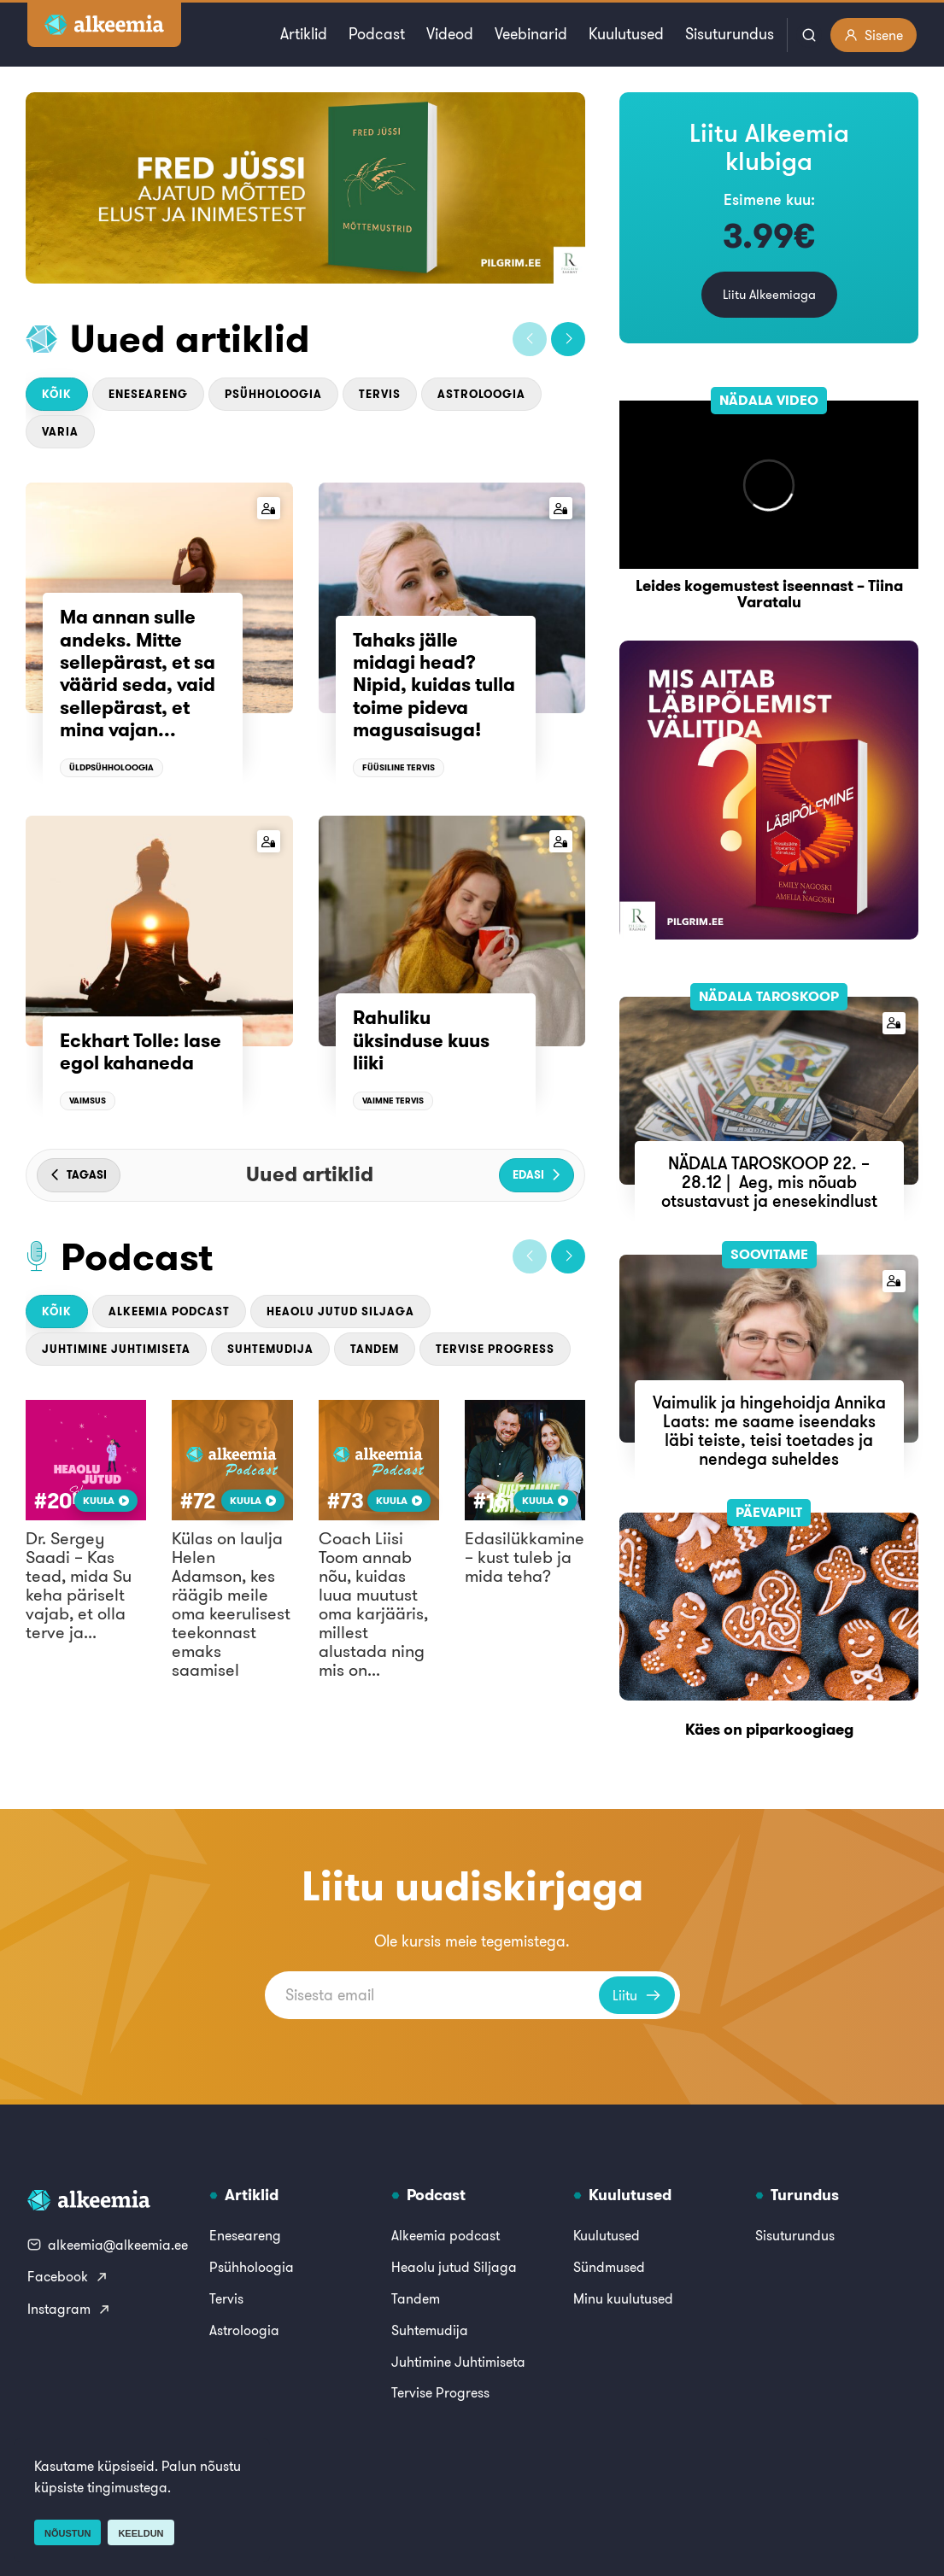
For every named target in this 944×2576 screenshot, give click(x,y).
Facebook (67, 2276)
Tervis (380, 394)
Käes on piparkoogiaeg (769, 1729)
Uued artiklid (190, 338)
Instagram (69, 2308)
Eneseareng (148, 394)
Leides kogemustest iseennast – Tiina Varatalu (769, 594)
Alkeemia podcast (169, 1311)
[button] (530, 339)
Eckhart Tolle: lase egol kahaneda (140, 1051)
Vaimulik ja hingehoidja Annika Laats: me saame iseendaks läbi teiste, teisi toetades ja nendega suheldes (769, 1430)
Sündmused (609, 2266)
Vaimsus (87, 1100)
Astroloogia (481, 394)
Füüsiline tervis (398, 767)
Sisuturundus (729, 34)
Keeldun (140, 2533)
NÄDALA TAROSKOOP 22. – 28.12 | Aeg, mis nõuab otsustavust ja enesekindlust (769, 1181)
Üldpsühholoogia (111, 767)
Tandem (374, 1349)
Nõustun (67, 2533)
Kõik (57, 394)
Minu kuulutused (623, 2298)
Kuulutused (626, 34)
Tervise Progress (495, 1349)
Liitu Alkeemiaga (769, 294)
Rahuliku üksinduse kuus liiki (421, 1039)
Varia (60, 431)
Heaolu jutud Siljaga (340, 1311)
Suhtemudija (270, 1349)
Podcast (377, 34)
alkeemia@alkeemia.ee (107, 2244)
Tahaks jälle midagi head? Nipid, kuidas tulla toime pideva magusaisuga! (434, 685)
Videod (449, 34)
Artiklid (303, 34)
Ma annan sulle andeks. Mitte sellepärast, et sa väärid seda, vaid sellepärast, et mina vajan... (137, 673)
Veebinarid (531, 34)
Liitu (637, 1995)
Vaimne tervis (393, 1100)
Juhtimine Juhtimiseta (116, 1349)
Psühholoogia (273, 394)
